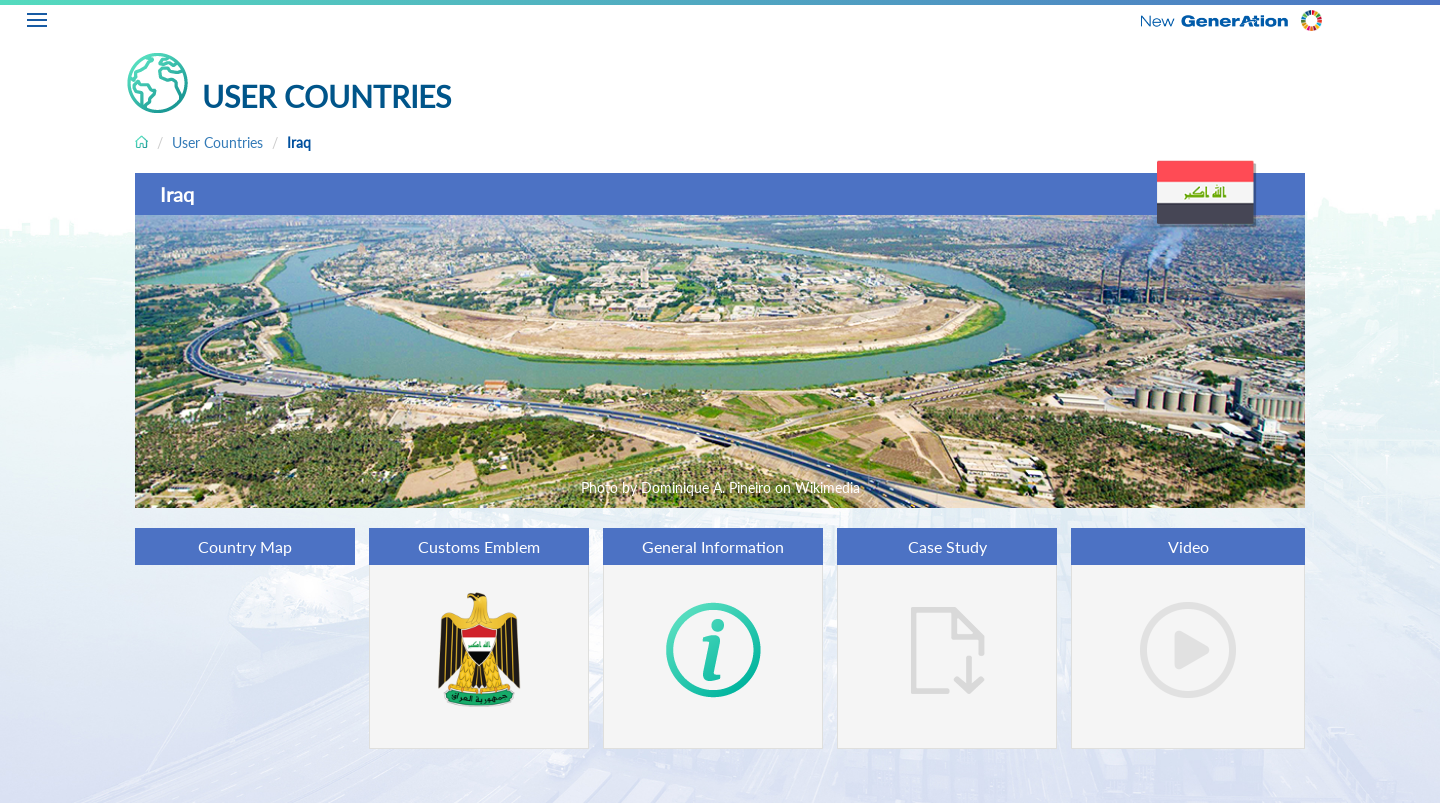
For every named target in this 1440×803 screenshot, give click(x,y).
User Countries (217, 142)
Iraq (299, 142)
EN (1426, 17)
